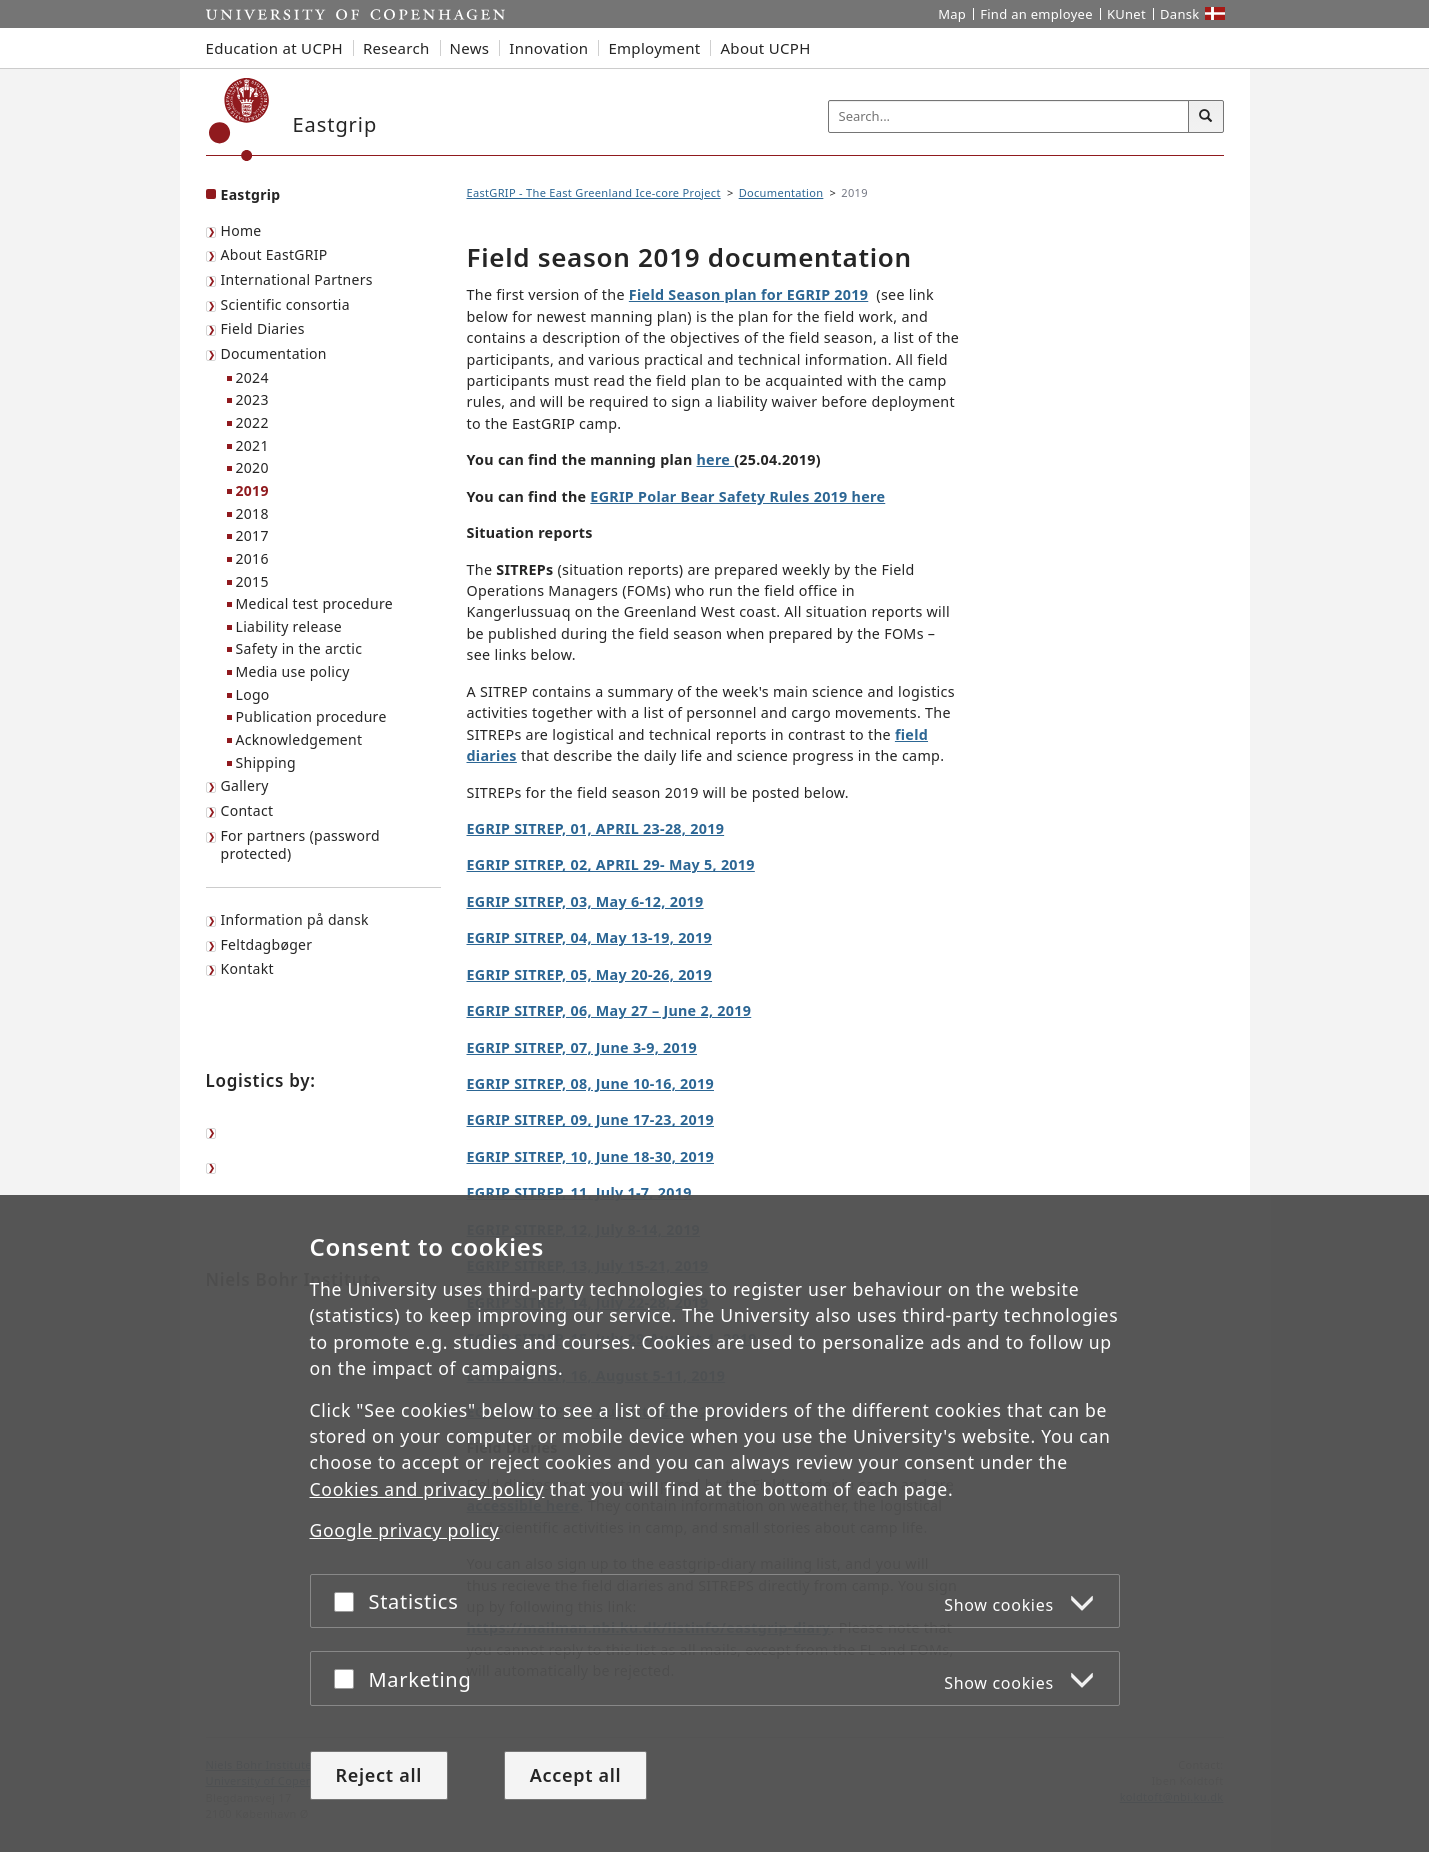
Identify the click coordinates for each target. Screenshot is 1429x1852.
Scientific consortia (285, 304)
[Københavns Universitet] (239, 119)
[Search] (1206, 117)
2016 (252, 558)
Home (241, 230)
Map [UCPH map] (952, 14)
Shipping (266, 762)
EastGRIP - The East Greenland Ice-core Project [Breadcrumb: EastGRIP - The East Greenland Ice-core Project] (594, 192)
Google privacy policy (405, 1531)
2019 (252, 490)
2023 (252, 399)
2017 (252, 535)
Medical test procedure (314, 603)
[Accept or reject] (349, 1601)
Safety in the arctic (299, 648)
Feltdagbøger (267, 944)
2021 (252, 445)
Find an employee (1036, 14)
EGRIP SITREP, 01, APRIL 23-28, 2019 (596, 828)
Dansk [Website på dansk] (1180, 14)
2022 (252, 422)
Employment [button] (654, 48)
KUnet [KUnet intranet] (1126, 14)
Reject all (379, 1775)
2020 (252, 467)
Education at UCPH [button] (274, 48)
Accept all (576, 1775)
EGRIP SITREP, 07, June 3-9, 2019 (582, 1047)
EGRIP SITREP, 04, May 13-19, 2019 (590, 937)
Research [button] (396, 48)
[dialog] (714, 1523)
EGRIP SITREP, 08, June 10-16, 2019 (590, 1083)
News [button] (470, 48)
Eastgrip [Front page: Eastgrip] (251, 194)
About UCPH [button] (765, 48)
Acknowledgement (299, 739)
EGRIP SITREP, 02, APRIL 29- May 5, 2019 (611, 864)
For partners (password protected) (300, 845)
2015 (252, 581)
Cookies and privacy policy (427, 1489)
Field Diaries (263, 328)
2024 (252, 377)
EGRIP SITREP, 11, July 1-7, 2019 (579, 1192)
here (716, 459)
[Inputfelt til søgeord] (1009, 116)
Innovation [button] (548, 48)
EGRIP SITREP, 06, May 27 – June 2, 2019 (609, 1010)
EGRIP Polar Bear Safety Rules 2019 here (737, 496)
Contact (247, 810)
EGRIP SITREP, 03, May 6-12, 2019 (585, 901)
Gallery (245, 785)
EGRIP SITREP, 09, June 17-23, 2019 (590, 1119)
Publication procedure (311, 716)
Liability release (289, 626)
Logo (253, 694)
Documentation (274, 353)
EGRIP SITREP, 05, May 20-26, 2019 (590, 974)
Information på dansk (295, 919)
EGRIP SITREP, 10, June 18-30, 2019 (590, 1156)
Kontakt (247, 968)
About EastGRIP (274, 254)
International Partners (297, 279)
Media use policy (293, 671)
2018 (252, 513)
